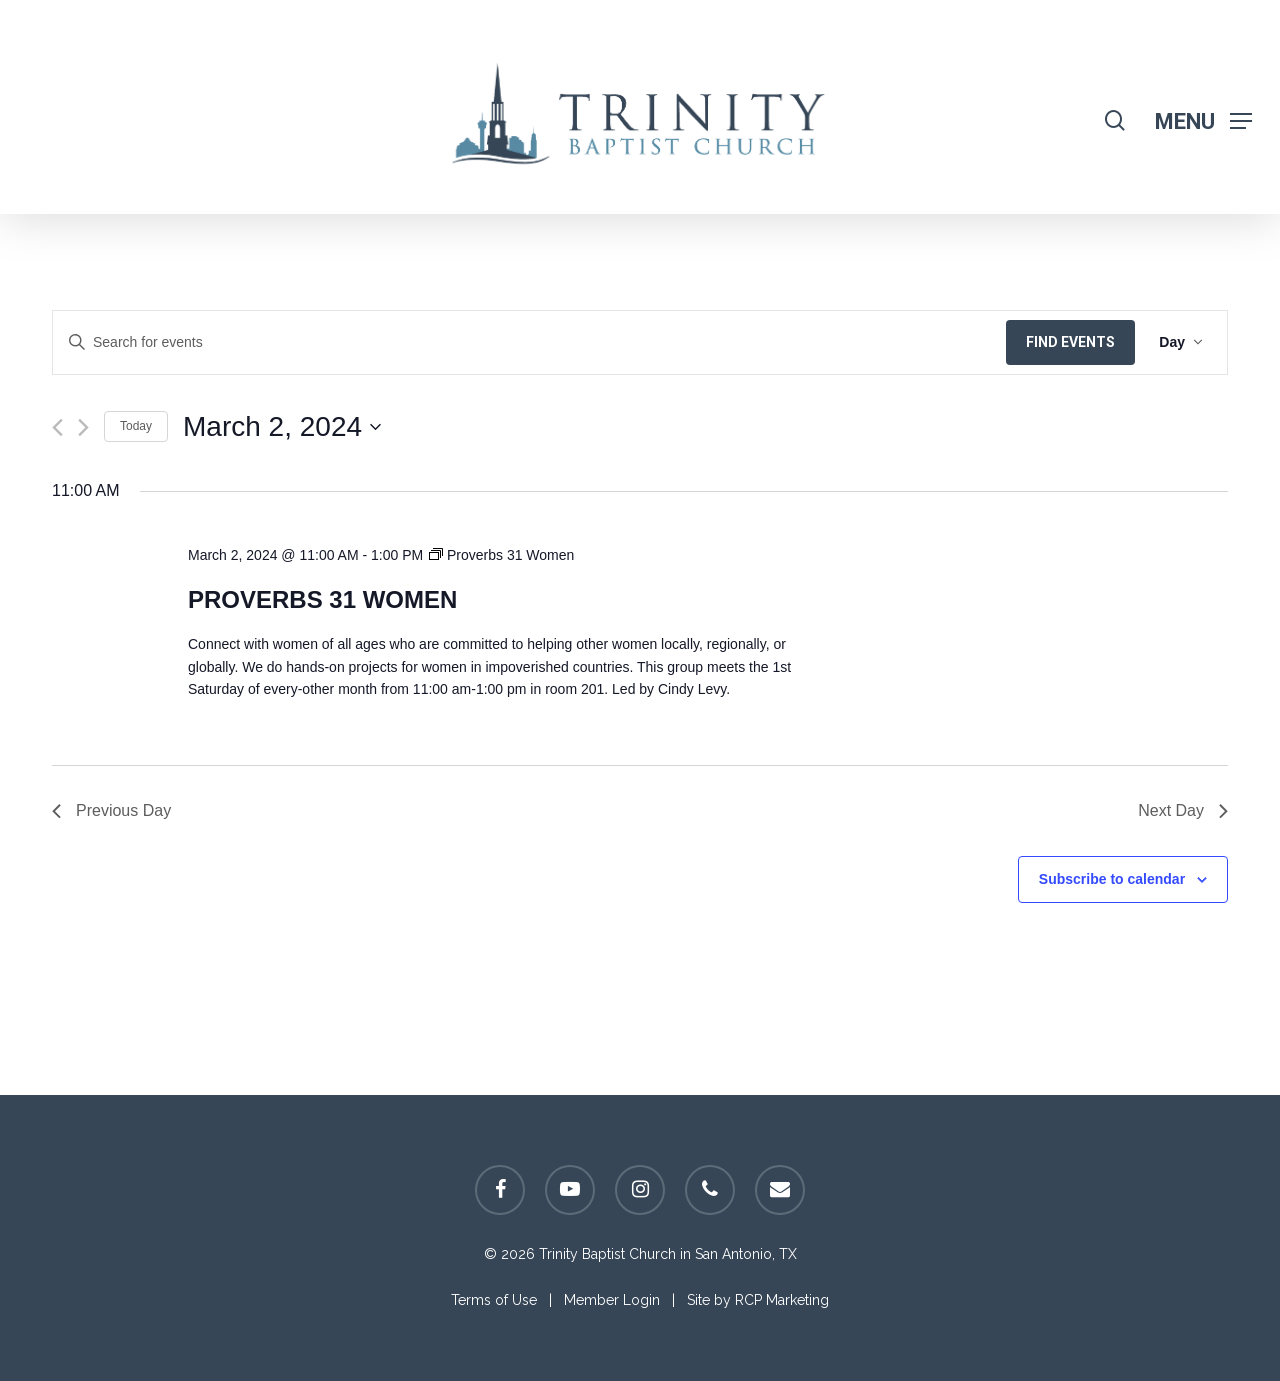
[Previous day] (57, 427)
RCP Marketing (782, 1300)
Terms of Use (494, 1300)
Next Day (1183, 810)
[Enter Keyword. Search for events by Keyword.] (529, 342)
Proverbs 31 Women (322, 599)
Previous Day (111, 810)
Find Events (1070, 342)
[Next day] (83, 427)
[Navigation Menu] (1203, 120)
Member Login (612, 1300)
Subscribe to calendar (1112, 879)
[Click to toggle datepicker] (282, 427)
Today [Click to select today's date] (136, 426)
